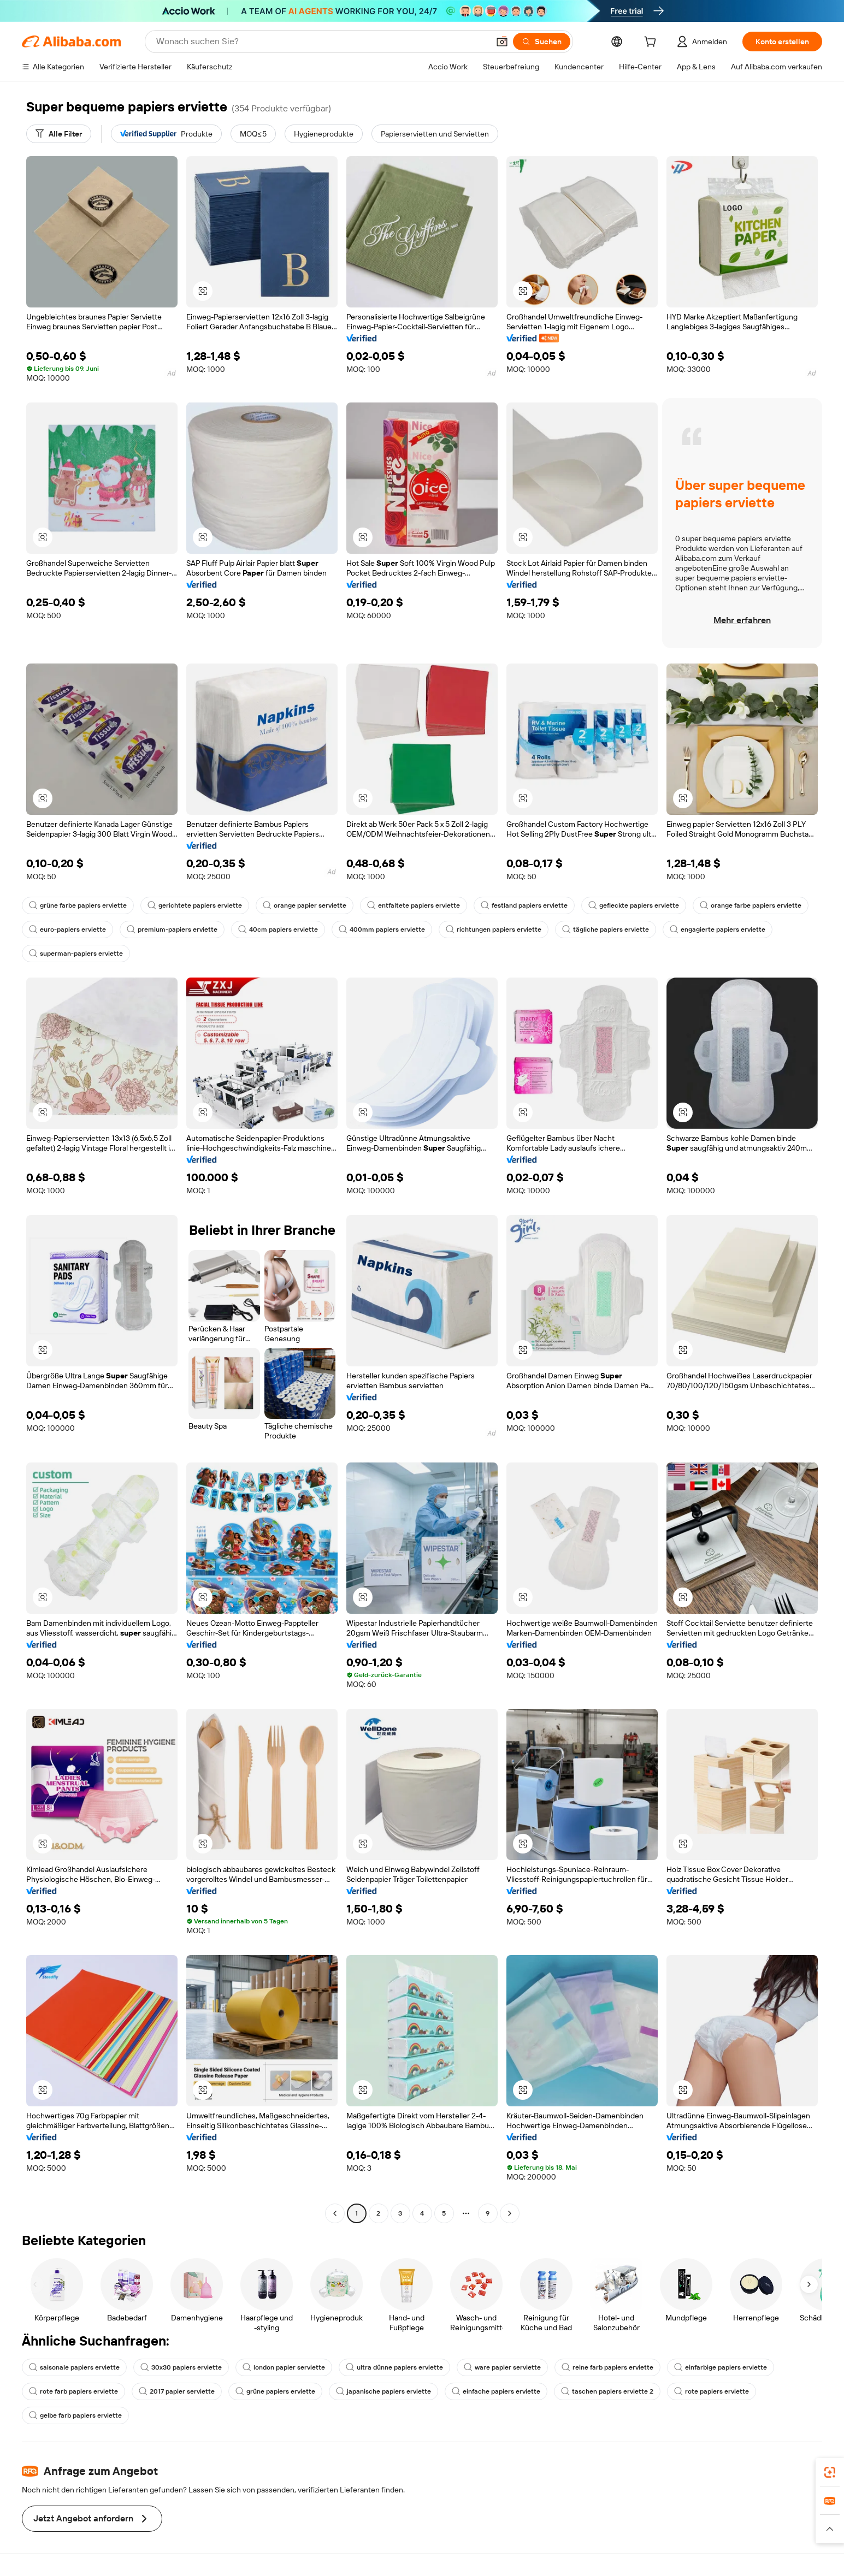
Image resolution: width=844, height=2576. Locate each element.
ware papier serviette (502, 2367)
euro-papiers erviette (67, 929)
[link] (830, 2472)
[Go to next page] (510, 2213)
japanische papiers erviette (383, 2391)
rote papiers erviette (711, 2391)
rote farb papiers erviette (73, 2391)
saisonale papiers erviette (74, 2367)
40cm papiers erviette (278, 929)
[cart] (652, 43)
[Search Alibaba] (321, 41)
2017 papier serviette (177, 2391)
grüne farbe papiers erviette (78, 905)
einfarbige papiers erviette (720, 2367)
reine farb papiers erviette (607, 2367)
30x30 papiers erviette (181, 2367)
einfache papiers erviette (496, 2391)
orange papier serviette (304, 905)
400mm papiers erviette (382, 929)
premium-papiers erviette (172, 929)
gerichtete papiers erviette (194, 905)
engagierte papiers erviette (717, 929)
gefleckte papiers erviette (633, 905)
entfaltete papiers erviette (413, 905)
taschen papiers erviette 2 (607, 2391)
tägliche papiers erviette (605, 929)
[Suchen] (541, 41)
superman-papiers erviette (76, 953)
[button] (502, 41)
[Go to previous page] (335, 2213)
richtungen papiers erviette (493, 929)
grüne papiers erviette (275, 2391)
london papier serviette (284, 2367)
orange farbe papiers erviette (750, 905)
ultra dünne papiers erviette (394, 2367)
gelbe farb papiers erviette (75, 2415)
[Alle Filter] (58, 134)
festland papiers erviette (524, 905)
